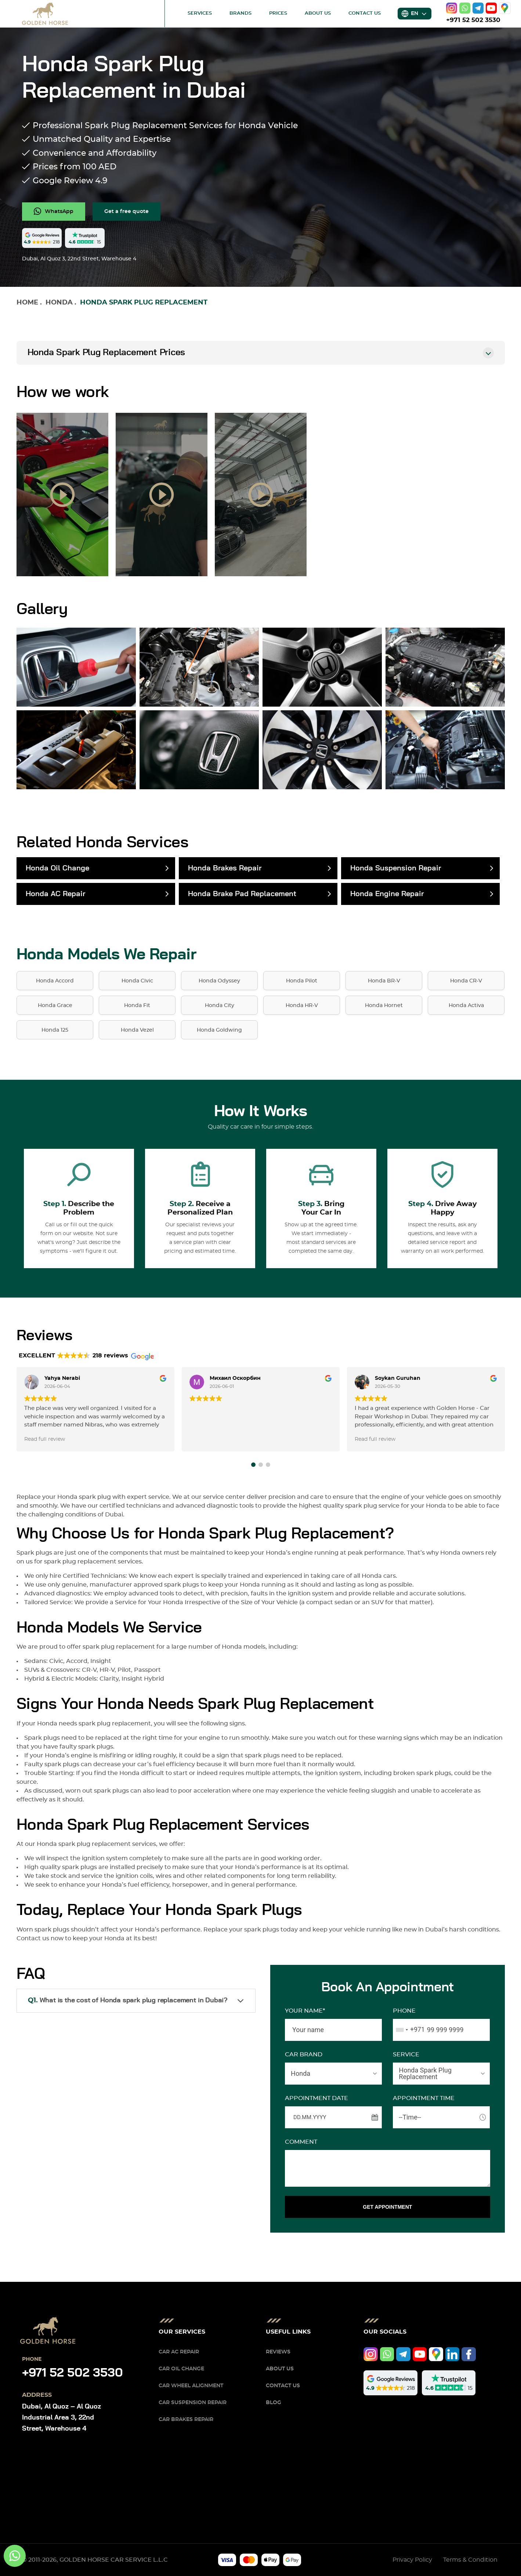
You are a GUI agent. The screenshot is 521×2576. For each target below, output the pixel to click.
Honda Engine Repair (387, 894)
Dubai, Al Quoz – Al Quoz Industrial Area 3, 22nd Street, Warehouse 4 (61, 2417)
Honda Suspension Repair (395, 868)
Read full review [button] (44, 1439)
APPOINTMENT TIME (424, 2098)
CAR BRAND (303, 2054)
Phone (404, 2011)
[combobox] (408, 2030)
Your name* (305, 2011)
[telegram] (478, 8)
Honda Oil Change (57, 868)
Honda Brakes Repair (224, 868)
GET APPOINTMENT (387, 2207)
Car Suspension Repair (193, 2402)
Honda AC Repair (55, 894)
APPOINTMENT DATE (316, 2098)
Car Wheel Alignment (191, 2385)
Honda (59, 302)
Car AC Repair (179, 2352)
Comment (301, 2142)
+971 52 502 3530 (473, 20)
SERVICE (406, 2054)
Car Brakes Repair (186, 2419)
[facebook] (469, 2354)
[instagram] (451, 8)
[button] (253, 1464)
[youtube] (491, 8)
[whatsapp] (464, 8)
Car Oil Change (181, 2368)
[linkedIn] (452, 2354)
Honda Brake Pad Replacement (242, 894)
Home (27, 302)
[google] (505, 8)
